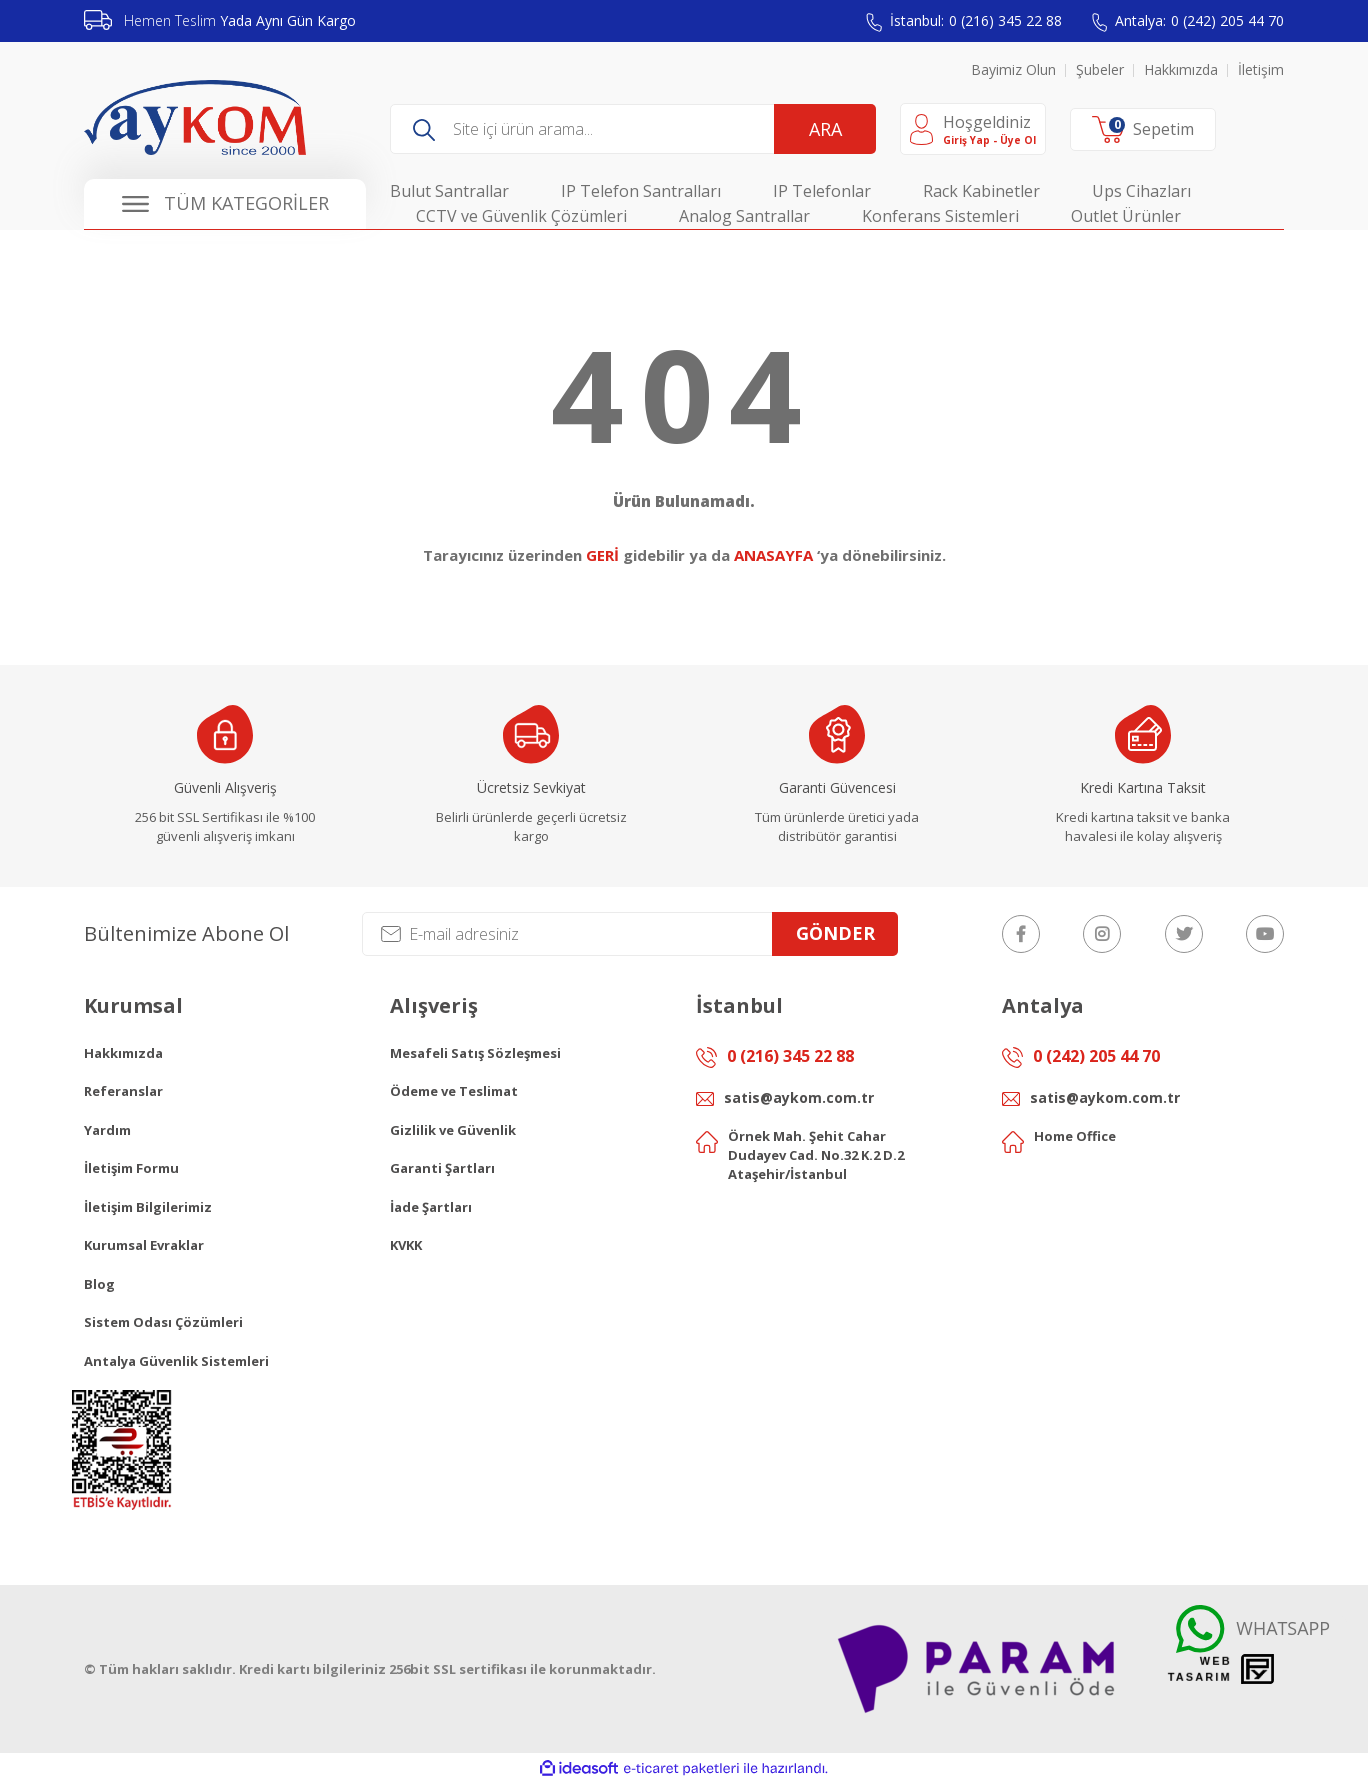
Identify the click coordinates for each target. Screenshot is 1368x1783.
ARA (825, 129)
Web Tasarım (1200, 1669)
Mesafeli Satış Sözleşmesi (475, 1053)
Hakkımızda (1181, 69)
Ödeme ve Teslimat (454, 1091)
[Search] (633, 129)
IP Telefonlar (822, 191)
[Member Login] (973, 129)
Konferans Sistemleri (940, 216)
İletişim (1261, 69)
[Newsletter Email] (630, 934)
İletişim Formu (131, 1168)
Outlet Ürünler (1126, 216)
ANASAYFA (773, 555)
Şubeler (1100, 69)
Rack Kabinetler (981, 191)
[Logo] (195, 117)
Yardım (107, 1130)
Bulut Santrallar (449, 191)
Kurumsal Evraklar (144, 1245)
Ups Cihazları (1141, 191)
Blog (99, 1284)
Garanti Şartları (442, 1168)
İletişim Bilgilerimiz (148, 1207)
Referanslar (123, 1091)
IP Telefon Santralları (641, 191)
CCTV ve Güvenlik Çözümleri (521, 216)
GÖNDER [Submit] (835, 933)
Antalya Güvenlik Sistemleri (176, 1361)
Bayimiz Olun (1013, 69)
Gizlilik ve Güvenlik (453, 1130)
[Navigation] (225, 204)
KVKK (406, 1245)
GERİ (602, 555)
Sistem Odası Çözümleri (163, 1322)
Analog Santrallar (744, 216)
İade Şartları (431, 1207)
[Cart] (1143, 130)
